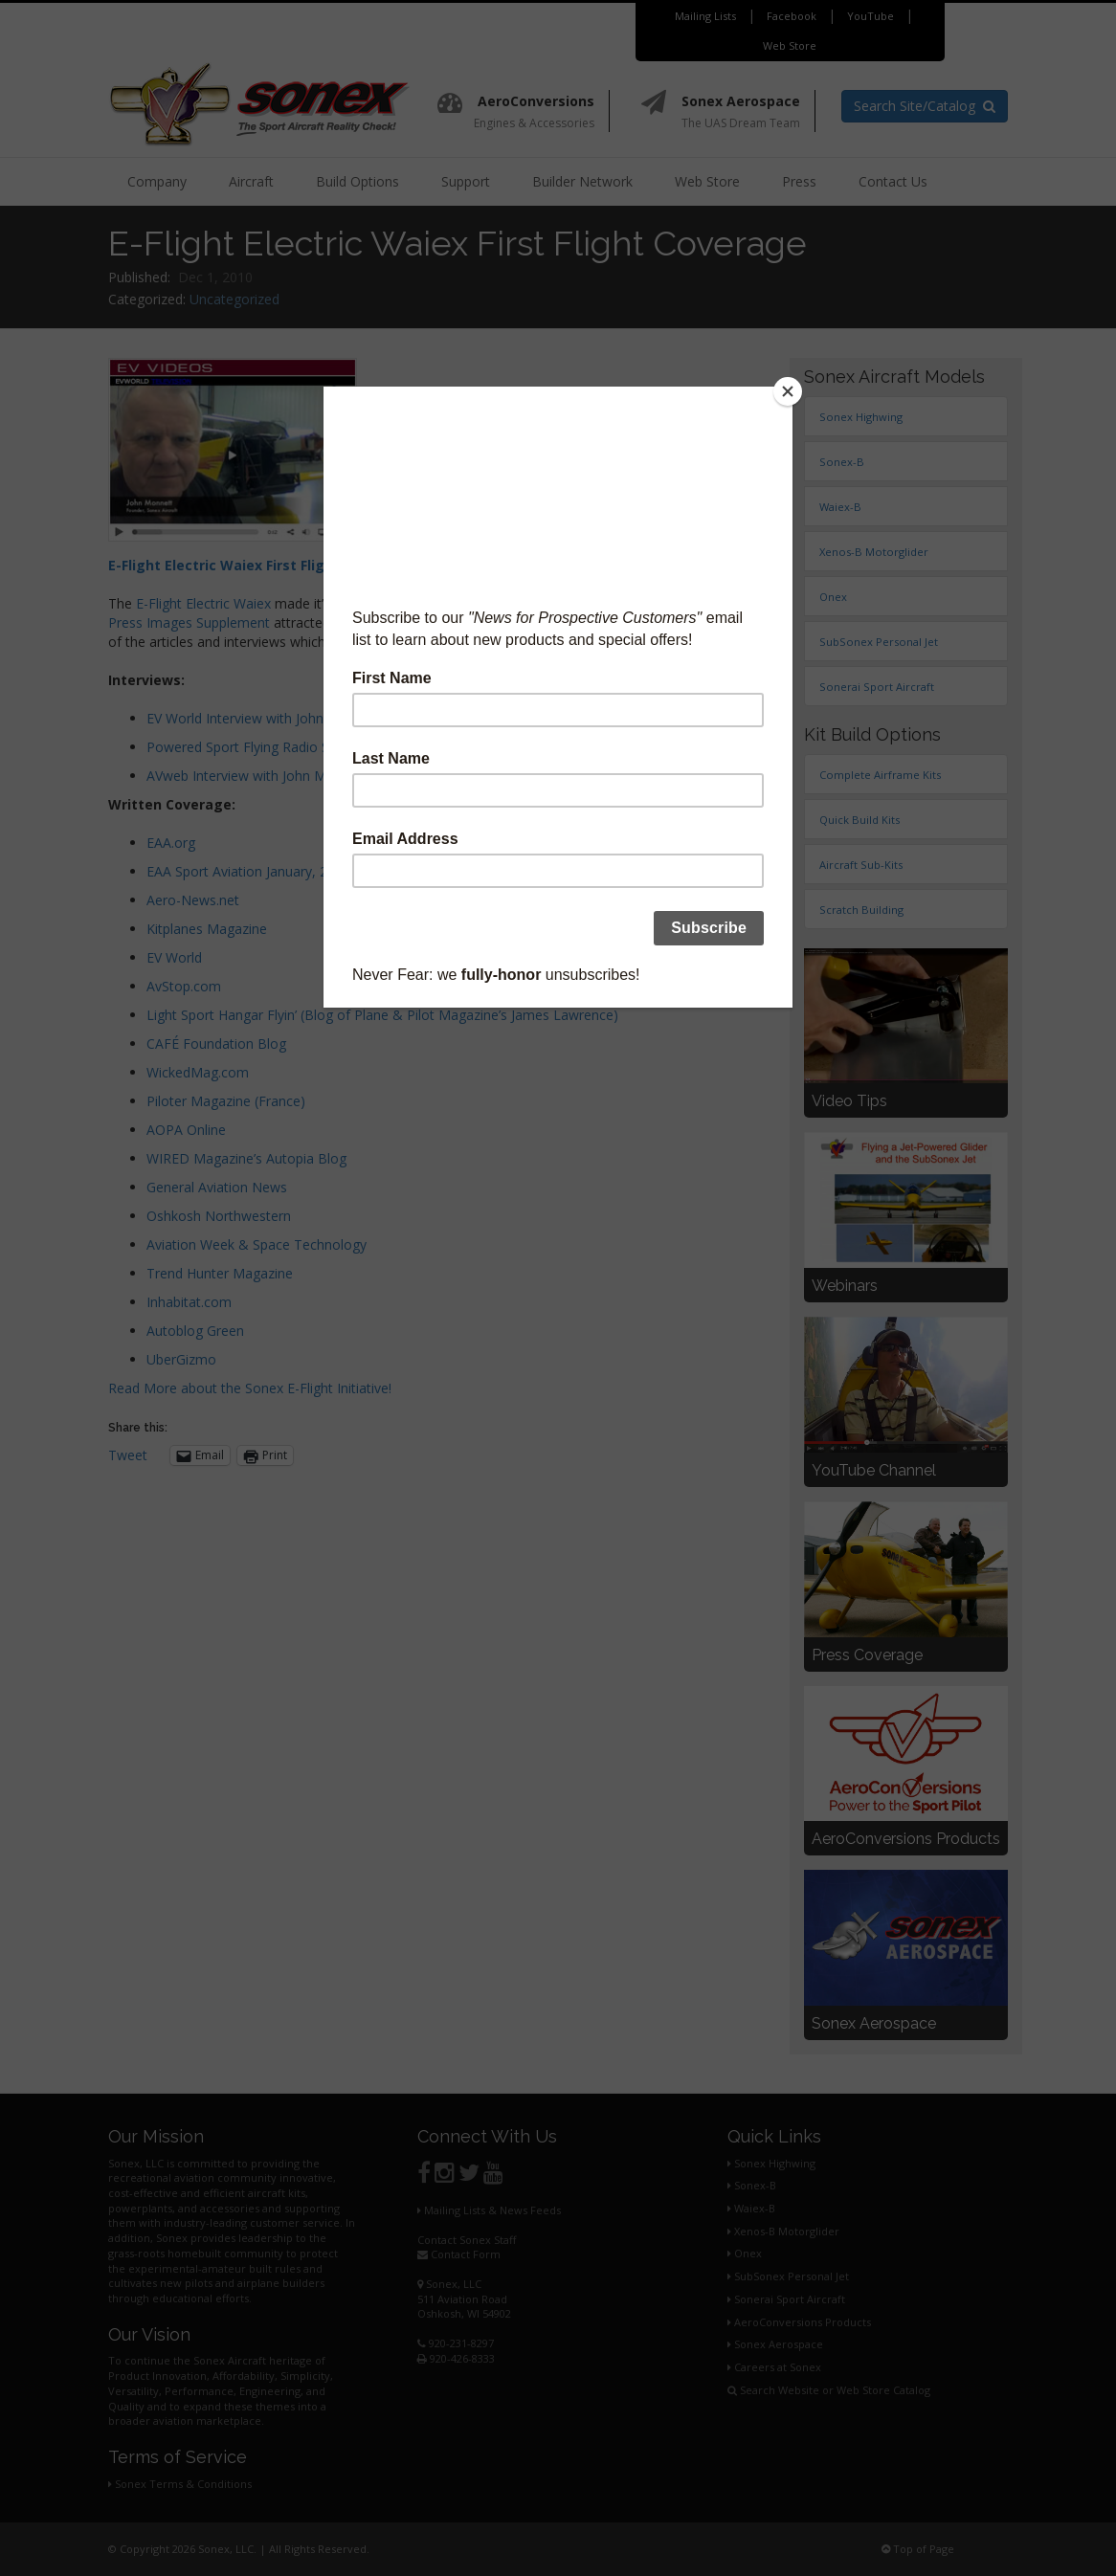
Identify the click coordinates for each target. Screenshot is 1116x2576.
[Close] (787, 391)
